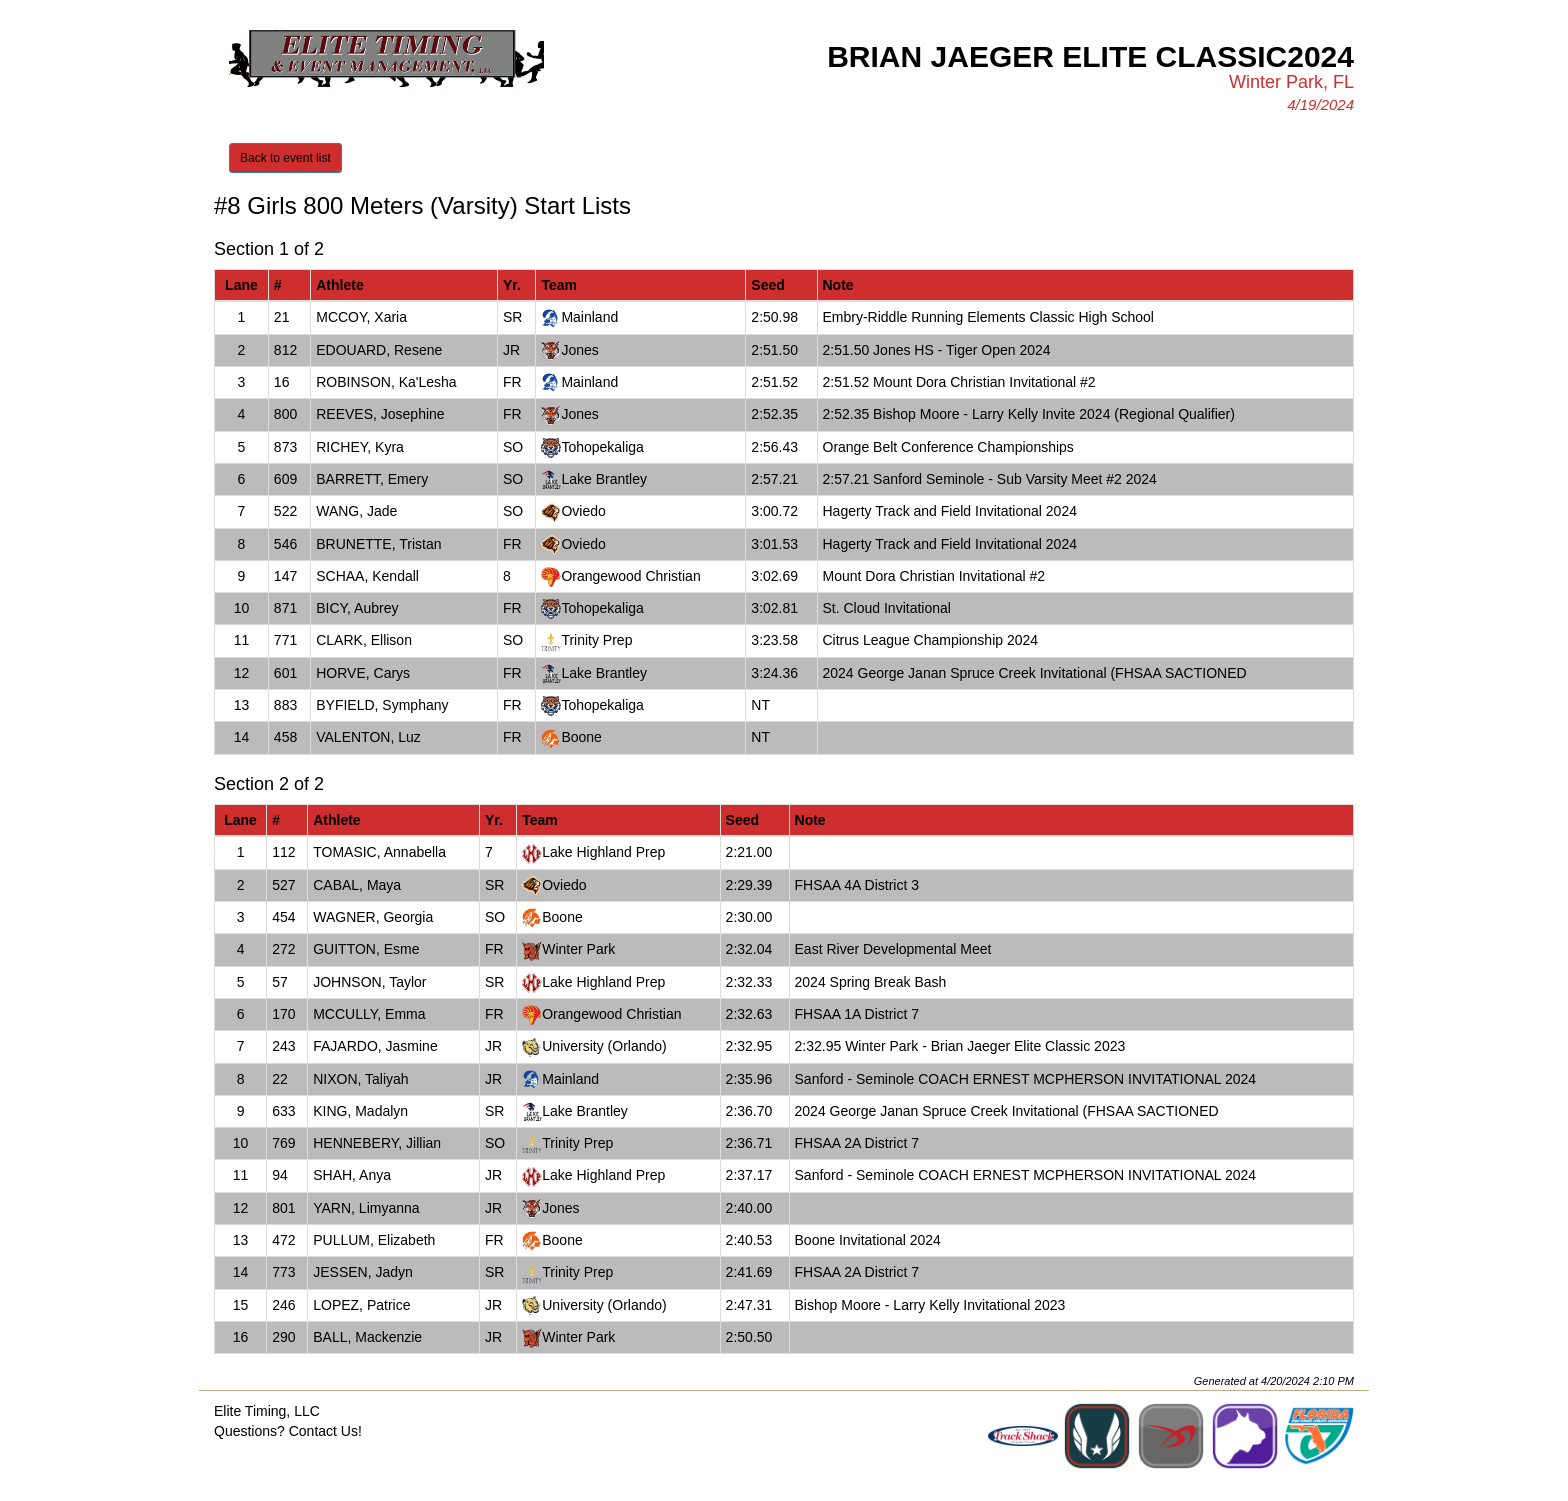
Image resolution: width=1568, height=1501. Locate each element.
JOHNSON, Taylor (369, 982)
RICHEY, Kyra (360, 447)
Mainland (589, 317)
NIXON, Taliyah (360, 1079)
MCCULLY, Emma (369, 1014)
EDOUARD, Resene (379, 350)
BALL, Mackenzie (367, 1337)
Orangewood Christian (630, 576)
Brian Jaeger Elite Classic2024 (1090, 56)
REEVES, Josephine (380, 414)
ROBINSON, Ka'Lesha (386, 382)
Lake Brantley (604, 479)
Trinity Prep (596, 640)
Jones (579, 350)
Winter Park (578, 949)
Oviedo (583, 511)
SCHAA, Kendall (367, 576)
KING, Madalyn (360, 1111)
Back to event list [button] (285, 158)
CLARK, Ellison (364, 640)
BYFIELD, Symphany (382, 705)
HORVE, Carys (363, 673)
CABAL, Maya (357, 885)
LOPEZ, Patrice (361, 1305)
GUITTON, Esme (366, 949)
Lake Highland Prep (603, 852)
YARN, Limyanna (366, 1208)
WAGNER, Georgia (373, 917)
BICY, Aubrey (357, 608)
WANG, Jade (356, 511)
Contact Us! (325, 1431)
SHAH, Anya (352, 1175)
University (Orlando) (604, 1046)
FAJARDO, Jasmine (375, 1046)
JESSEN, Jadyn (363, 1272)
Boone (581, 737)
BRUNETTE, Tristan (378, 544)
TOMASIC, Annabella (379, 852)
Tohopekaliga (602, 447)
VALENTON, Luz (368, 737)
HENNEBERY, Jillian (377, 1143)
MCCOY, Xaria (361, 317)
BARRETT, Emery (372, 479)
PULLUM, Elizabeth (374, 1240)
